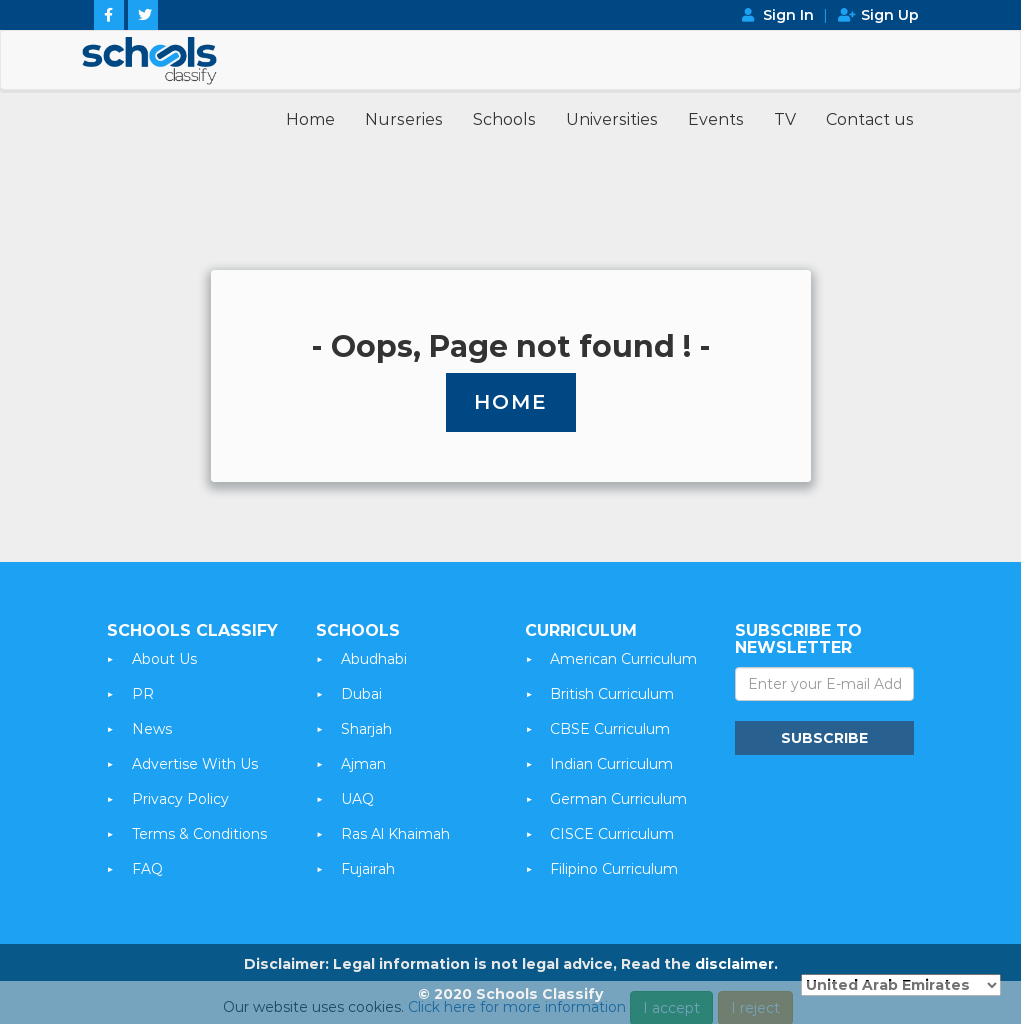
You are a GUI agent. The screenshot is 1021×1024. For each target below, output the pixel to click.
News (152, 729)
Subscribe (824, 738)
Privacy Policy (180, 799)
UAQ (357, 799)
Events (716, 119)
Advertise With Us (195, 764)
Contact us (870, 119)
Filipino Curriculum (614, 869)
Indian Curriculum (611, 764)
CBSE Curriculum (610, 729)
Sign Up (890, 15)
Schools (504, 119)
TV (785, 119)
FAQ (147, 869)
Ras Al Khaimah (395, 834)
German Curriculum (618, 799)
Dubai (361, 694)
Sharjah (366, 729)
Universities (612, 119)
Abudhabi (374, 659)
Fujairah (368, 869)
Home (310, 119)
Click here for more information (517, 1013)
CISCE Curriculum (612, 834)
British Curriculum (612, 694)
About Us (164, 659)
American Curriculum (623, 659)
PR (143, 694)
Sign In (788, 15)
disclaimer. (736, 964)
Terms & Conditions (199, 834)
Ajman (363, 764)
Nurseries (404, 119)
